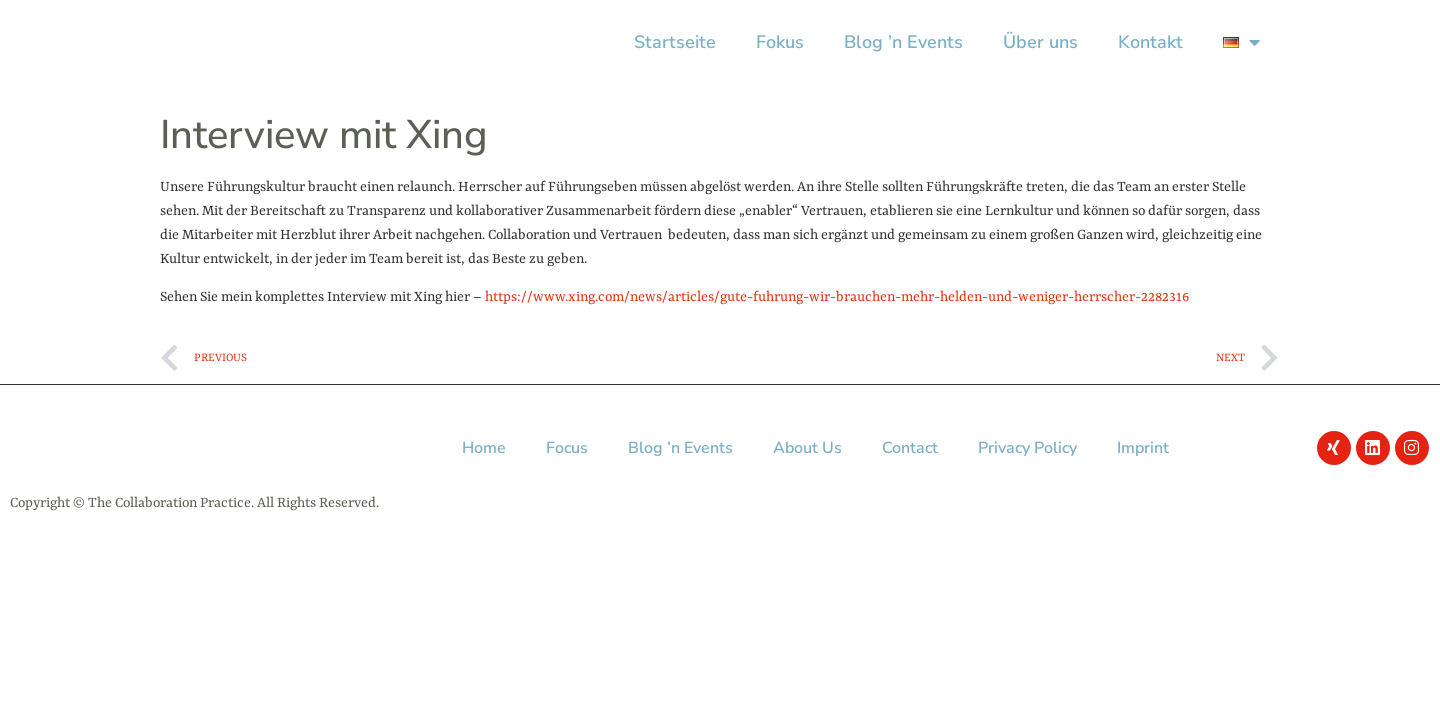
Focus (567, 448)
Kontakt (1150, 42)
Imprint (1143, 448)
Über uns (1040, 42)
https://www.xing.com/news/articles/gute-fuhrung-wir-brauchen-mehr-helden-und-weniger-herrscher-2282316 (837, 297)
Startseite (675, 42)
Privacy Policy (1027, 448)
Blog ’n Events (903, 42)
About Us (807, 448)
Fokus (780, 42)
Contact (910, 448)
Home (484, 448)
